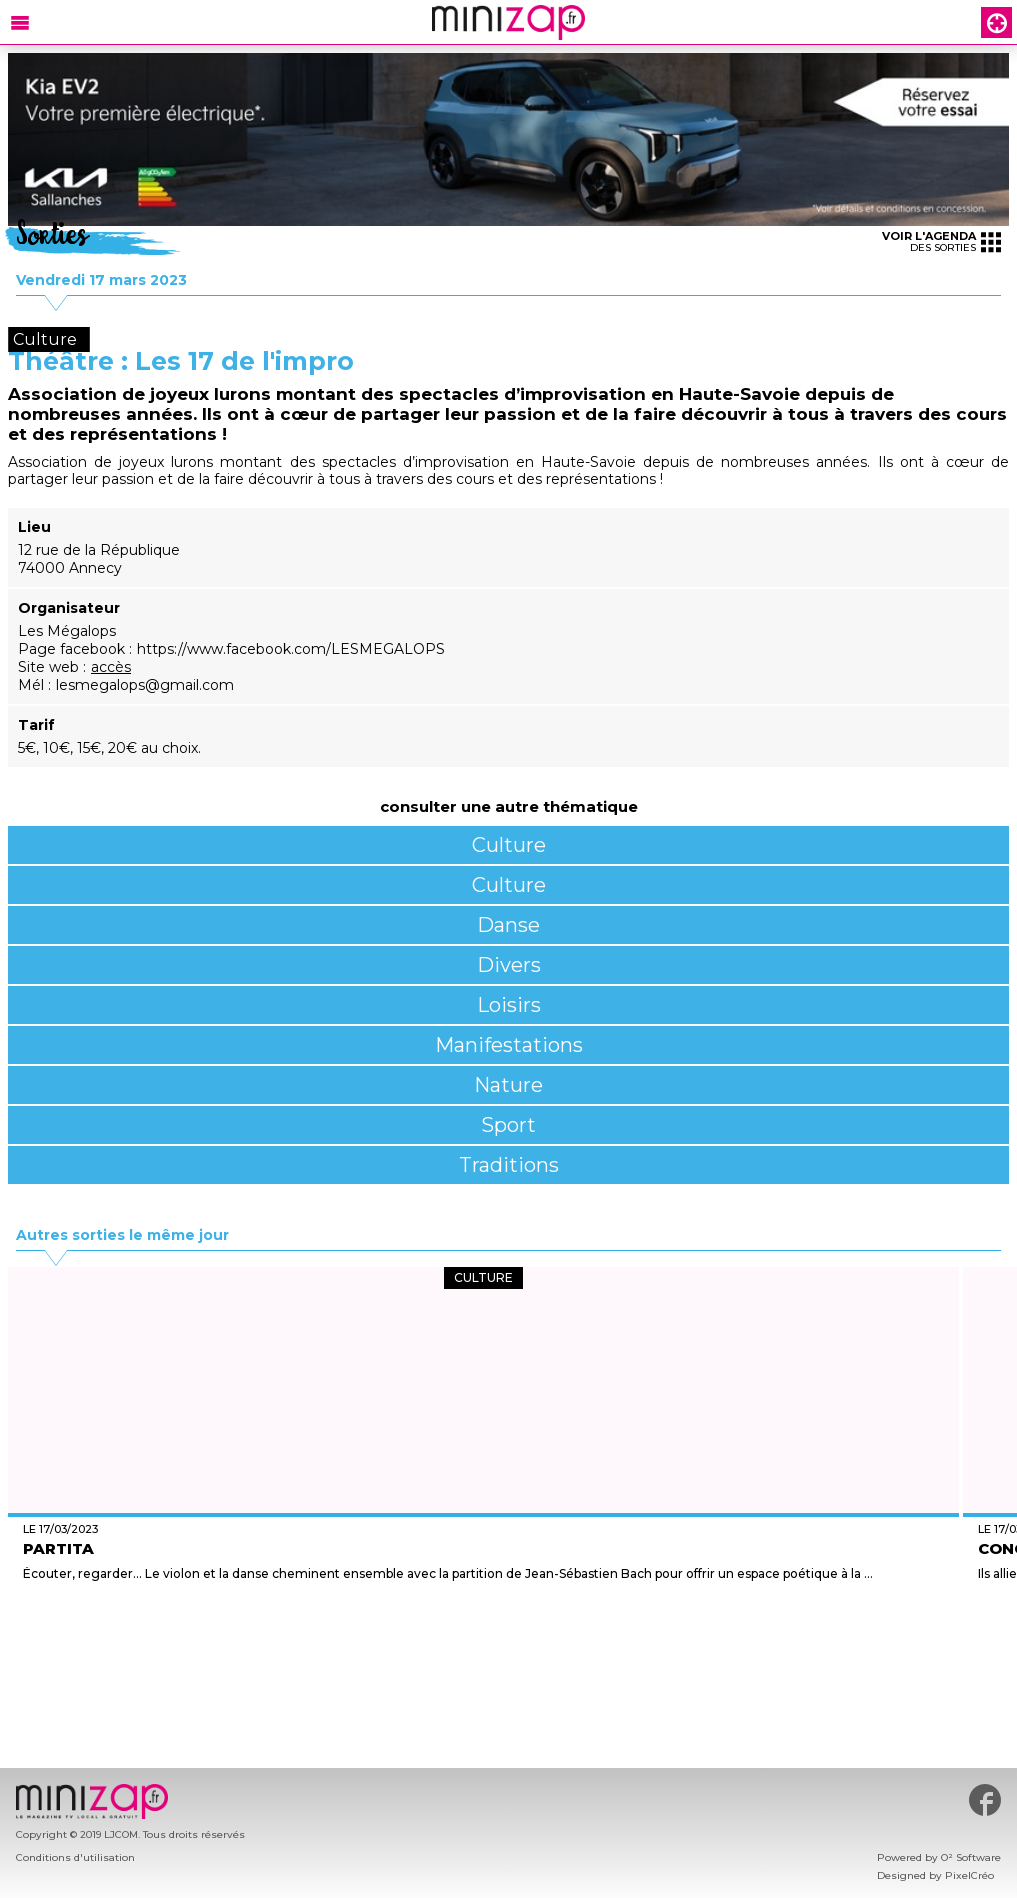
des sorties (941, 241)
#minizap (985, 1800)
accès (111, 667)
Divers (509, 965)
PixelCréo (969, 1875)
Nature (508, 1085)
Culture (509, 845)
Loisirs (509, 1005)
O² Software (971, 1857)
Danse (508, 925)
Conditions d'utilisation (75, 1857)
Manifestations (509, 1045)
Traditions (509, 1165)
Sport (508, 1125)
